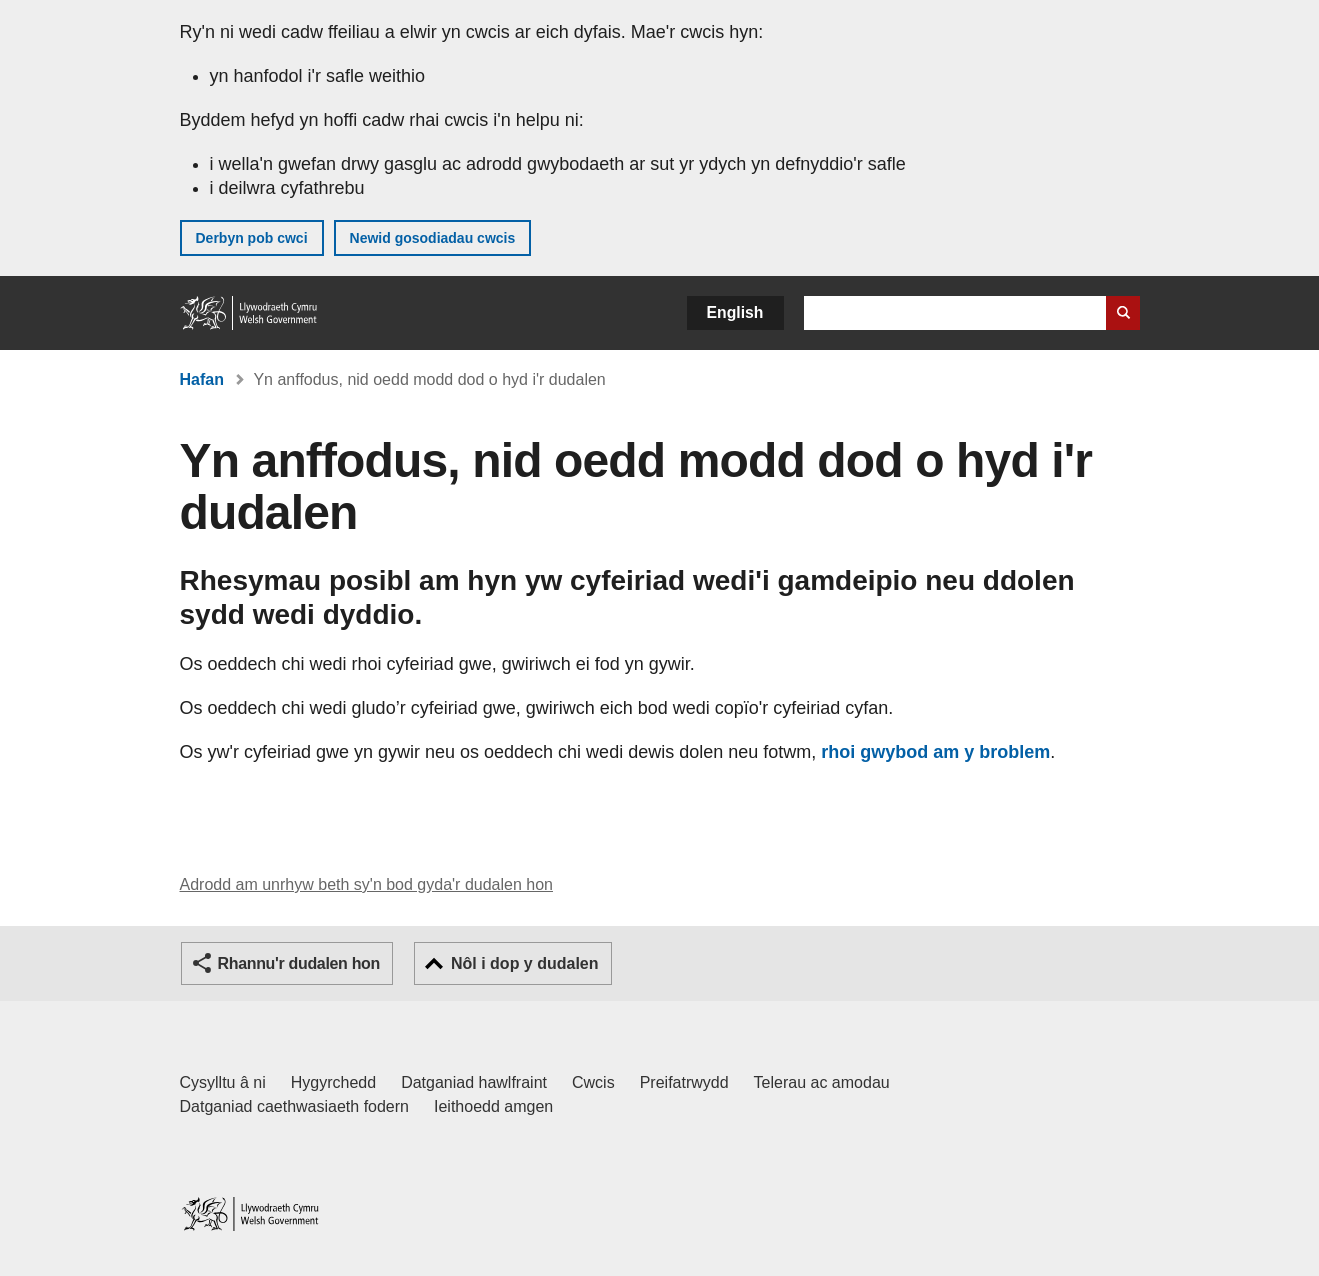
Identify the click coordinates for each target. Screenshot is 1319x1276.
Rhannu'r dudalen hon (299, 963)
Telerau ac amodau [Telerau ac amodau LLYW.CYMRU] (822, 1082)
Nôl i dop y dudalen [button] (525, 963)
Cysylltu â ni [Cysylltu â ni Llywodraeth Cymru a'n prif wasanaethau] (223, 1082)
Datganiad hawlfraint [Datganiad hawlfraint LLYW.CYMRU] (474, 1082)
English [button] (735, 312)
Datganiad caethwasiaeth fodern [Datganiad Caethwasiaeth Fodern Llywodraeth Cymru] (295, 1106)
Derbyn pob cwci (252, 238)
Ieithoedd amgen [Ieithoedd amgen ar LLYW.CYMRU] (493, 1106)
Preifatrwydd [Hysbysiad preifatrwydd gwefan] (684, 1082)
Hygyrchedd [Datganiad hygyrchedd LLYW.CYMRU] (333, 1082)
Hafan (202, 379)
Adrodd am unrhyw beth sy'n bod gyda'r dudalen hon (366, 884)
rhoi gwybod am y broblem (935, 752)
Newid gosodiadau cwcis (433, 238)
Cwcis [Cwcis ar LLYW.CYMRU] (593, 1082)
